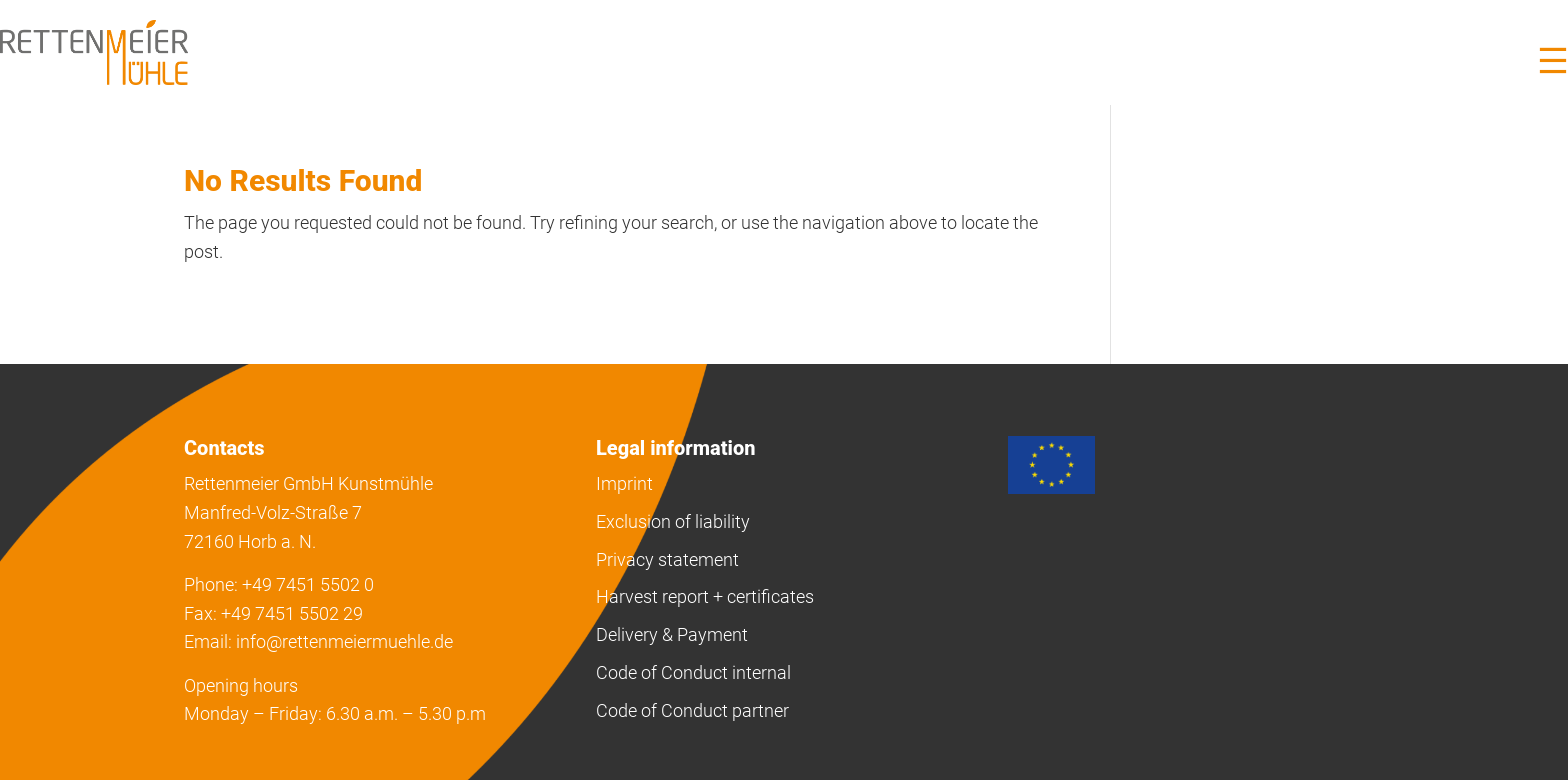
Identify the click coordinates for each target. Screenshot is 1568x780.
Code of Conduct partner (692, 710)
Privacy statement (667, 559)
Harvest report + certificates (705, 596)
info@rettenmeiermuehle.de (344, 641)
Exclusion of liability (673, 521)
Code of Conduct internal (693, 672)
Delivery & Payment (672, 634)
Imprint (624, 483)
